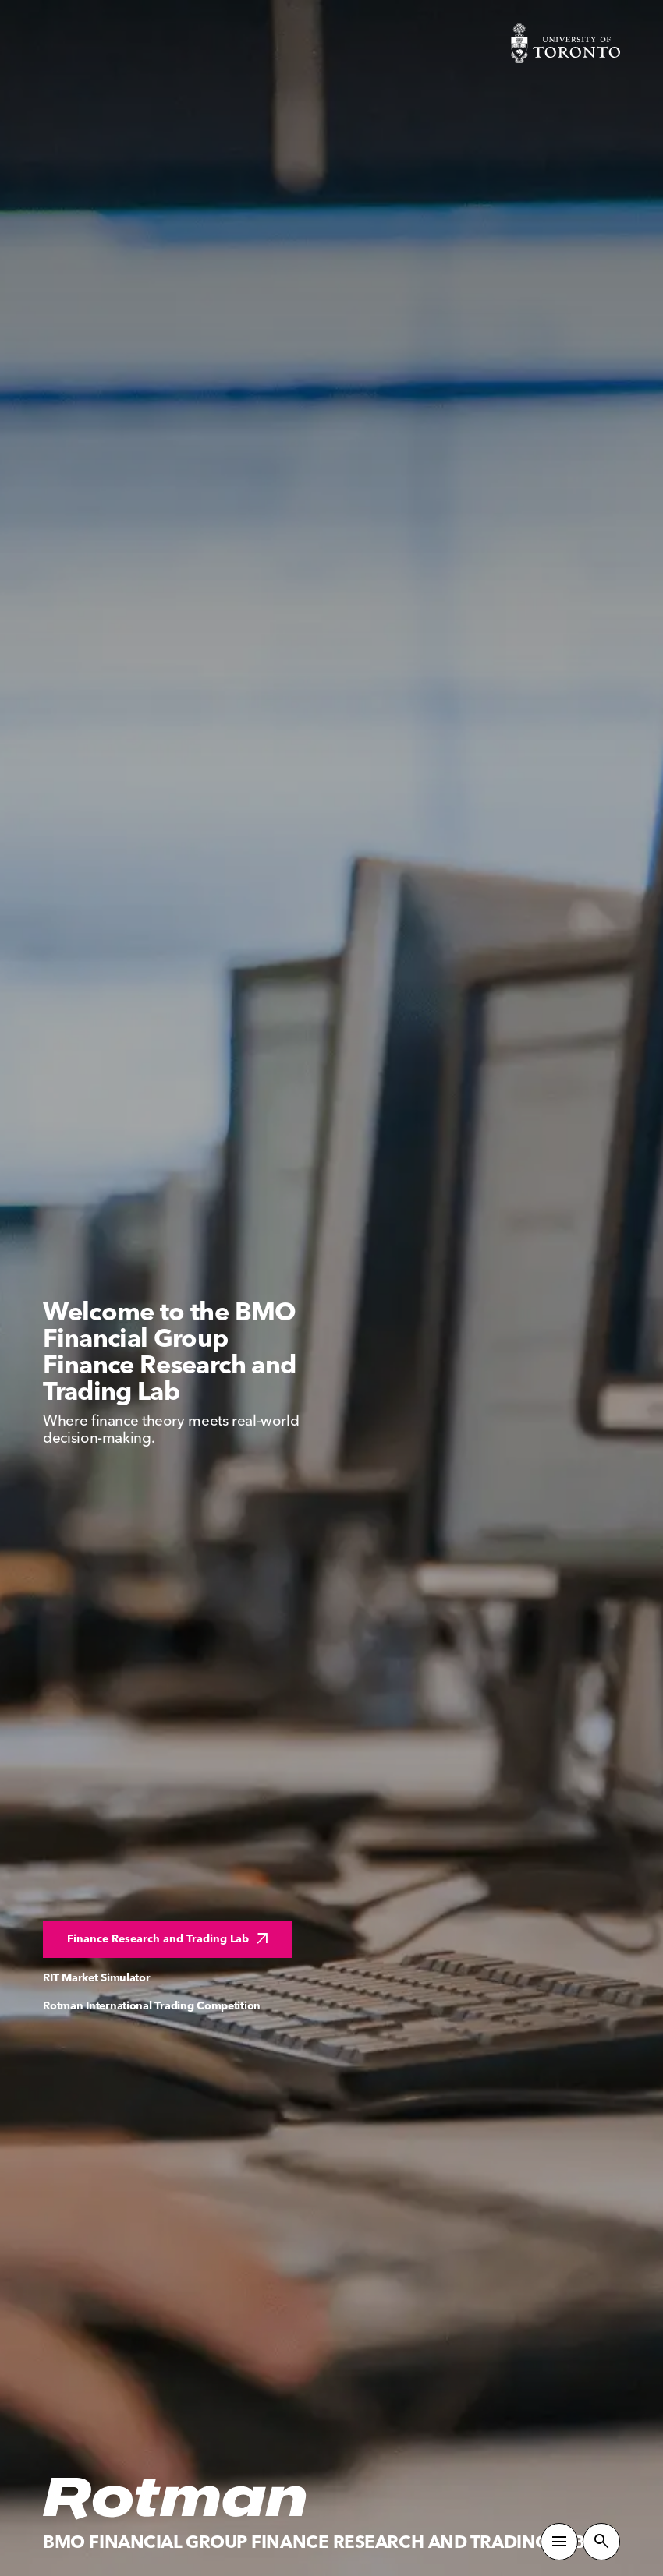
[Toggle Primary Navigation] (559, 2541)
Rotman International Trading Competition (152, 2005)
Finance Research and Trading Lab (169, 1939)
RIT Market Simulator (96, 1977)
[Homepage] (175, 2499)
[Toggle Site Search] (601, 2541)
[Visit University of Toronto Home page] (565, 43)
